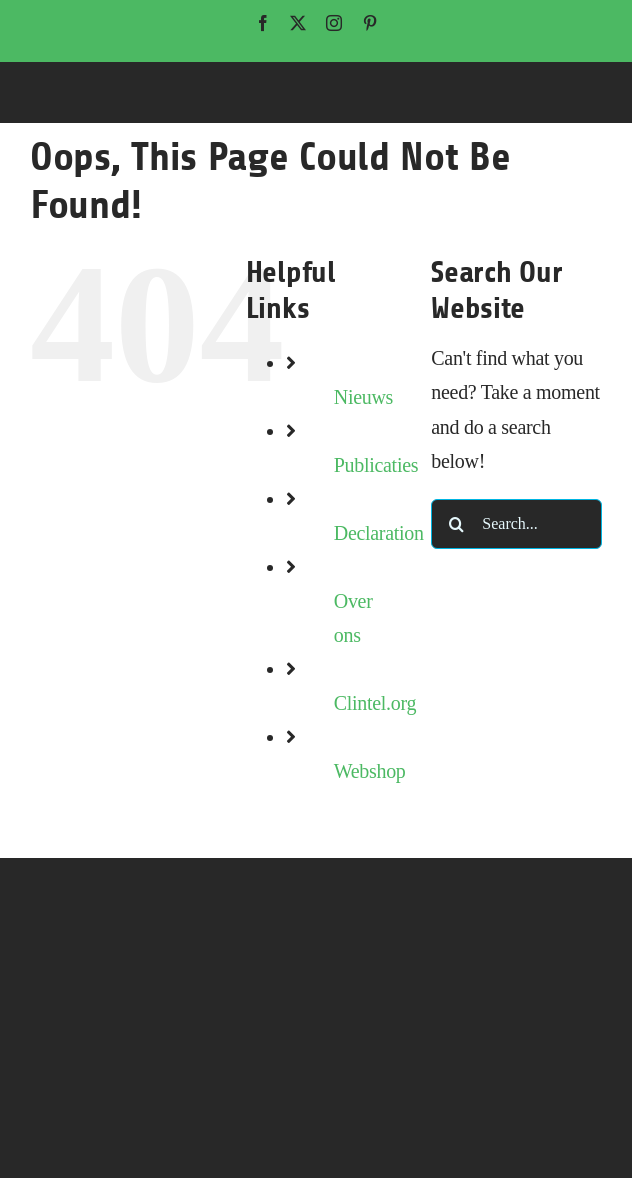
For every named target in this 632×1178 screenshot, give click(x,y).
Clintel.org (375, 703)
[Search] (456, 524)
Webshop (370, 771)
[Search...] (516, 524)
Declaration (379, 533)
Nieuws (363, 397)
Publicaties (376, 465)
